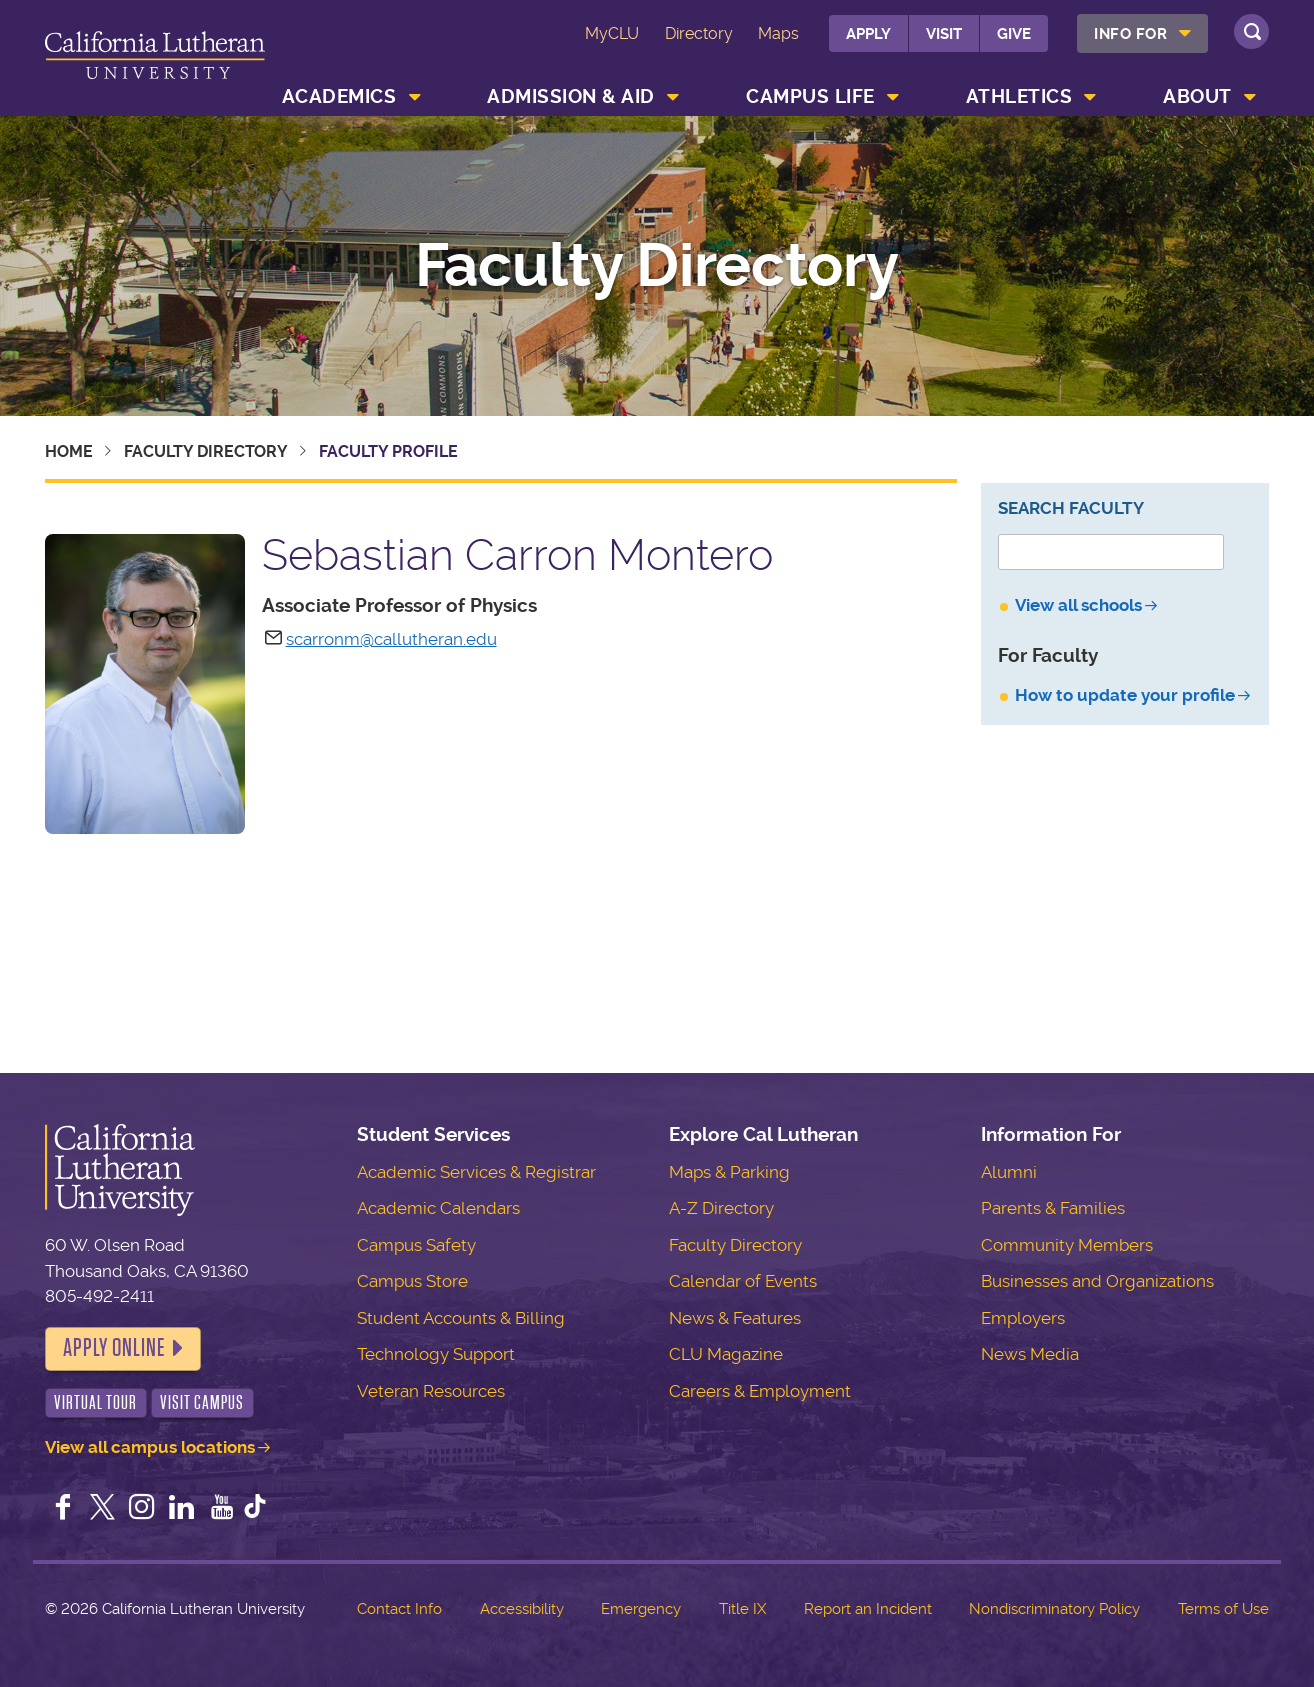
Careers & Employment (760, 1391)
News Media (1030, 1354)
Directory (699, 33)
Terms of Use (1223, 1609)
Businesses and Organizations (1097, 1281)
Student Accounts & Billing (461, 1318)
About (1197, 96)
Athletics (1019, 96)
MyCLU (612, 33)
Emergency (641, 1609)
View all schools (1078, 605)
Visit (944, 34)
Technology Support (436, 1354)
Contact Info (399, 1609)
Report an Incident (868, 1609)
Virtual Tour (95, 1402)
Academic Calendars (438, 1208)
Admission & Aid (571, 96)
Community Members (1067, 1245)
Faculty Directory (657, 266)
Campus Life (810, 96)
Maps (778, 33)
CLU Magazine (726, 1354)
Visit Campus (202, 1402)
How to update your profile (1125, 695)
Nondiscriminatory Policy (1054, 1609)
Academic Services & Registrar (476, 1172)
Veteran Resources (431, 1391)
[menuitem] (1142, 33)
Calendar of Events (743, 1281)
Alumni (1009, 1172)
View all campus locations (150, 1447)
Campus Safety (416, 1245)
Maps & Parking (729, 1172)
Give (1014, 34)
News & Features (735, 1318)
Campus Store (412, 1281)
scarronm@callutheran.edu (391, 639)
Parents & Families (1053, 1208)
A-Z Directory (721, 1208)
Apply (868, 34)
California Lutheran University (155, 61)
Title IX (742, 1609)
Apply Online (114, 1348)
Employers (1023, 1318)
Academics (339, 96)
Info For (1130, 34)
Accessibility (522, 1609)
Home (69, 451)
